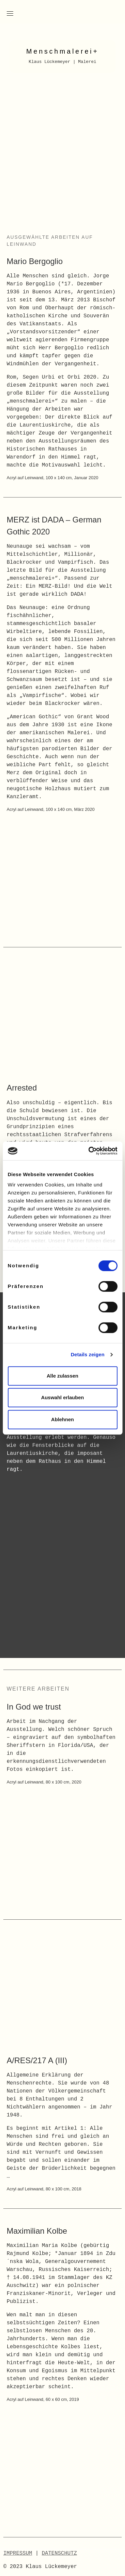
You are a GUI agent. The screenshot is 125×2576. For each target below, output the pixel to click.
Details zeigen (87, 1354)
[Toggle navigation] (10, 13)
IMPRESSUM (17, 2553)
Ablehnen (62, 1419)
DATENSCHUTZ (59, 2553)
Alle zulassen (62, 1376)
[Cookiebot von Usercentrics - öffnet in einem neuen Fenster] (89, 1150)
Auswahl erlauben (62, 1397)
